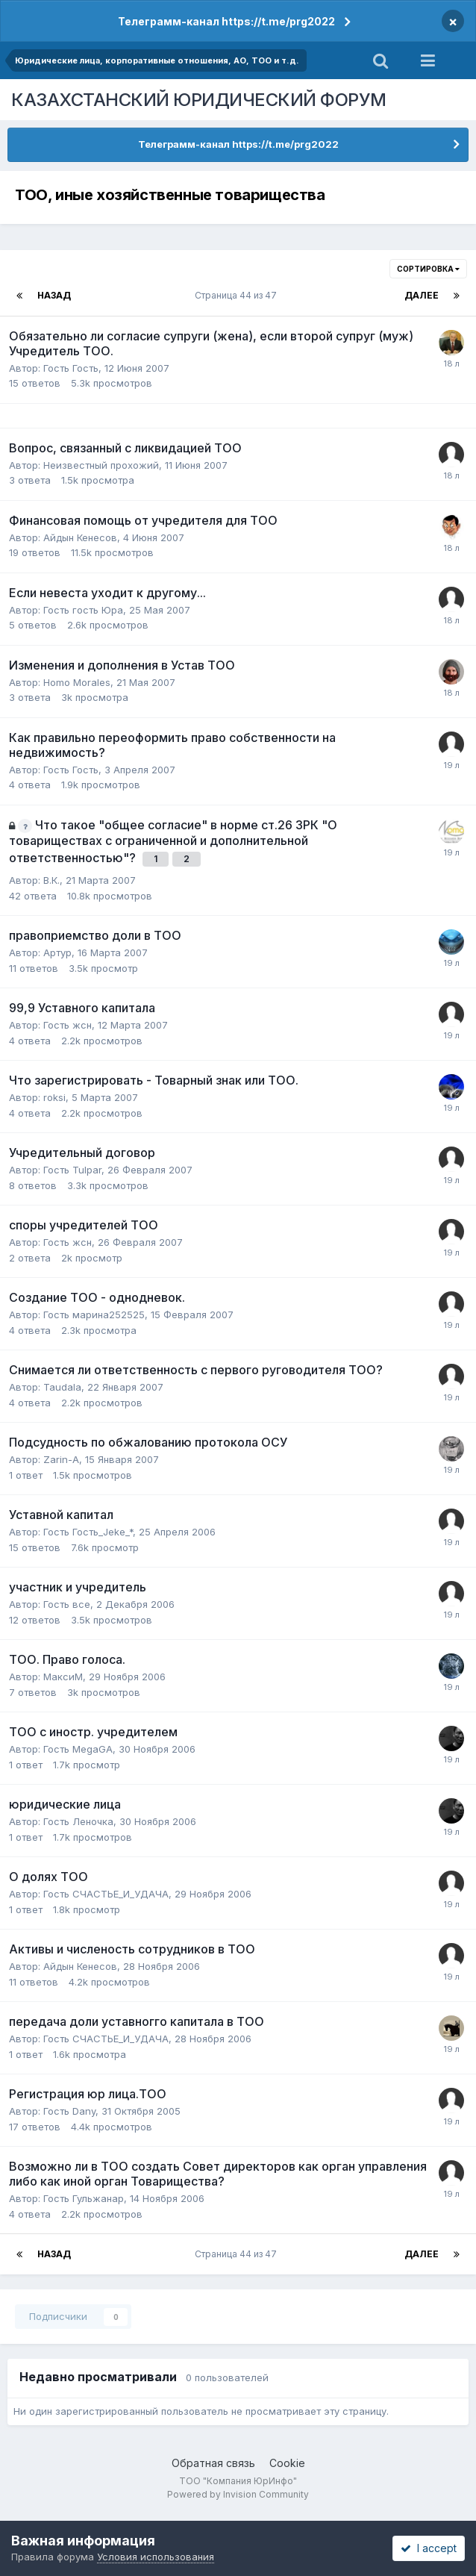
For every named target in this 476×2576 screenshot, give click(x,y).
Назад (54, 295)
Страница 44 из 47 (238, 295)
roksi (54, 1097)
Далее (421, 295)
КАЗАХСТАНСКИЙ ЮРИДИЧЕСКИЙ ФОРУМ (198, 99)
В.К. (51, 880)
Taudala (62, 1387)
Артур (57, 952)
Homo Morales (76, 682)
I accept (429, 2548)
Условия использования (155, 2557)
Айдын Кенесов (80, 537)
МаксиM (63, 1676)
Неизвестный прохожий (101, 465)
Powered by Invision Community (238, 2494)
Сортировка (428, 268)
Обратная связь (213, 2463)
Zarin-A (61, 1459)
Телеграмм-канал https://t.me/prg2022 (226, 21)
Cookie (287, 2463)
